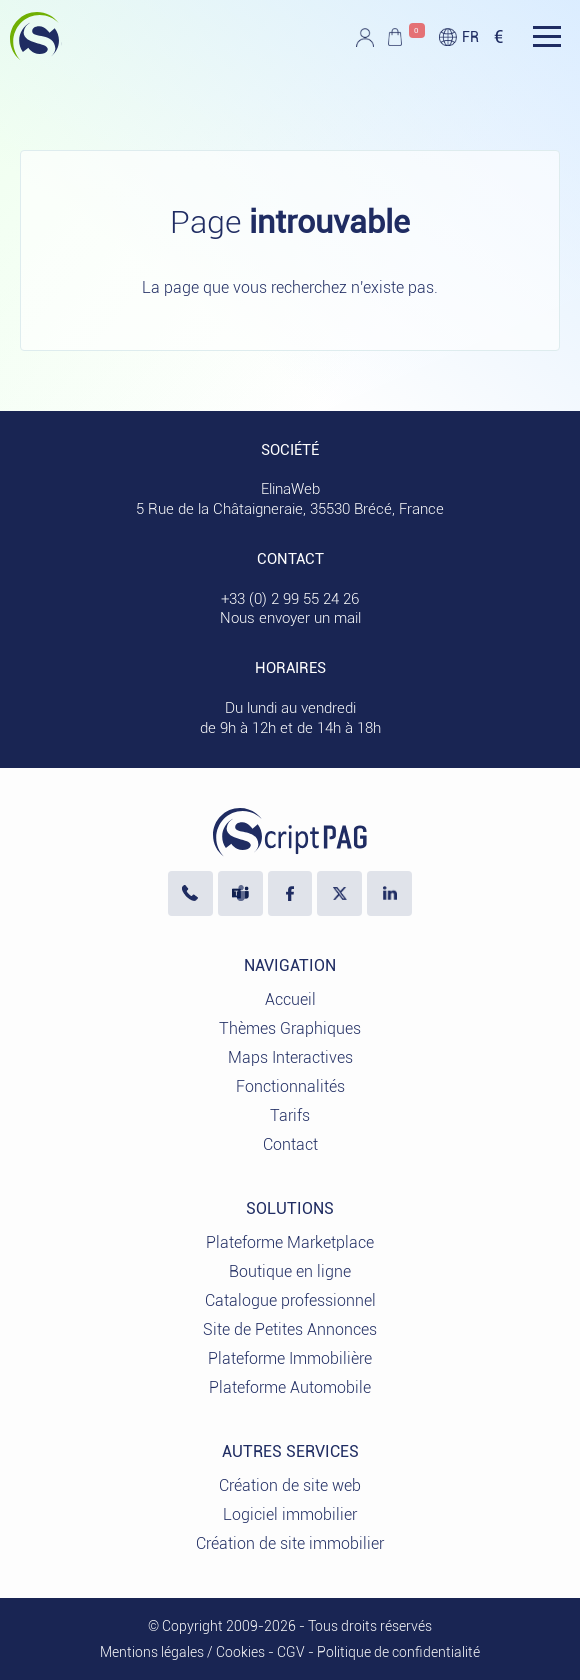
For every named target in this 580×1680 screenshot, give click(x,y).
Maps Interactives (290, 1057)
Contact (290, 1144)
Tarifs (290, 1115)
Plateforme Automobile (290, 1387)
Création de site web (290, 1485)
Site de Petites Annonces (290, 1329)
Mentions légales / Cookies (182, 1652)
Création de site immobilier (290, 1543)
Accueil (290, 999)
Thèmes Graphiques (290, 1028)
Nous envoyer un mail (290, 618)
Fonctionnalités (290, 1086)
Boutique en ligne (290, 1271)
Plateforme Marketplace (290, 1242)
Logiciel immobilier (290, 1514)
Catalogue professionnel (290, 1300)
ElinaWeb (290, 489)
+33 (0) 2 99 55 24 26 (290, 599)
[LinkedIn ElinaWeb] (389, 893)
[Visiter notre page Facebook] (290, 893)
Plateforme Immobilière (290, 1358)
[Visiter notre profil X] (339, 893)
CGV (291, 1652)
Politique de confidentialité (398, 1652)
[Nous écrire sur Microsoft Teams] (240, 893)
